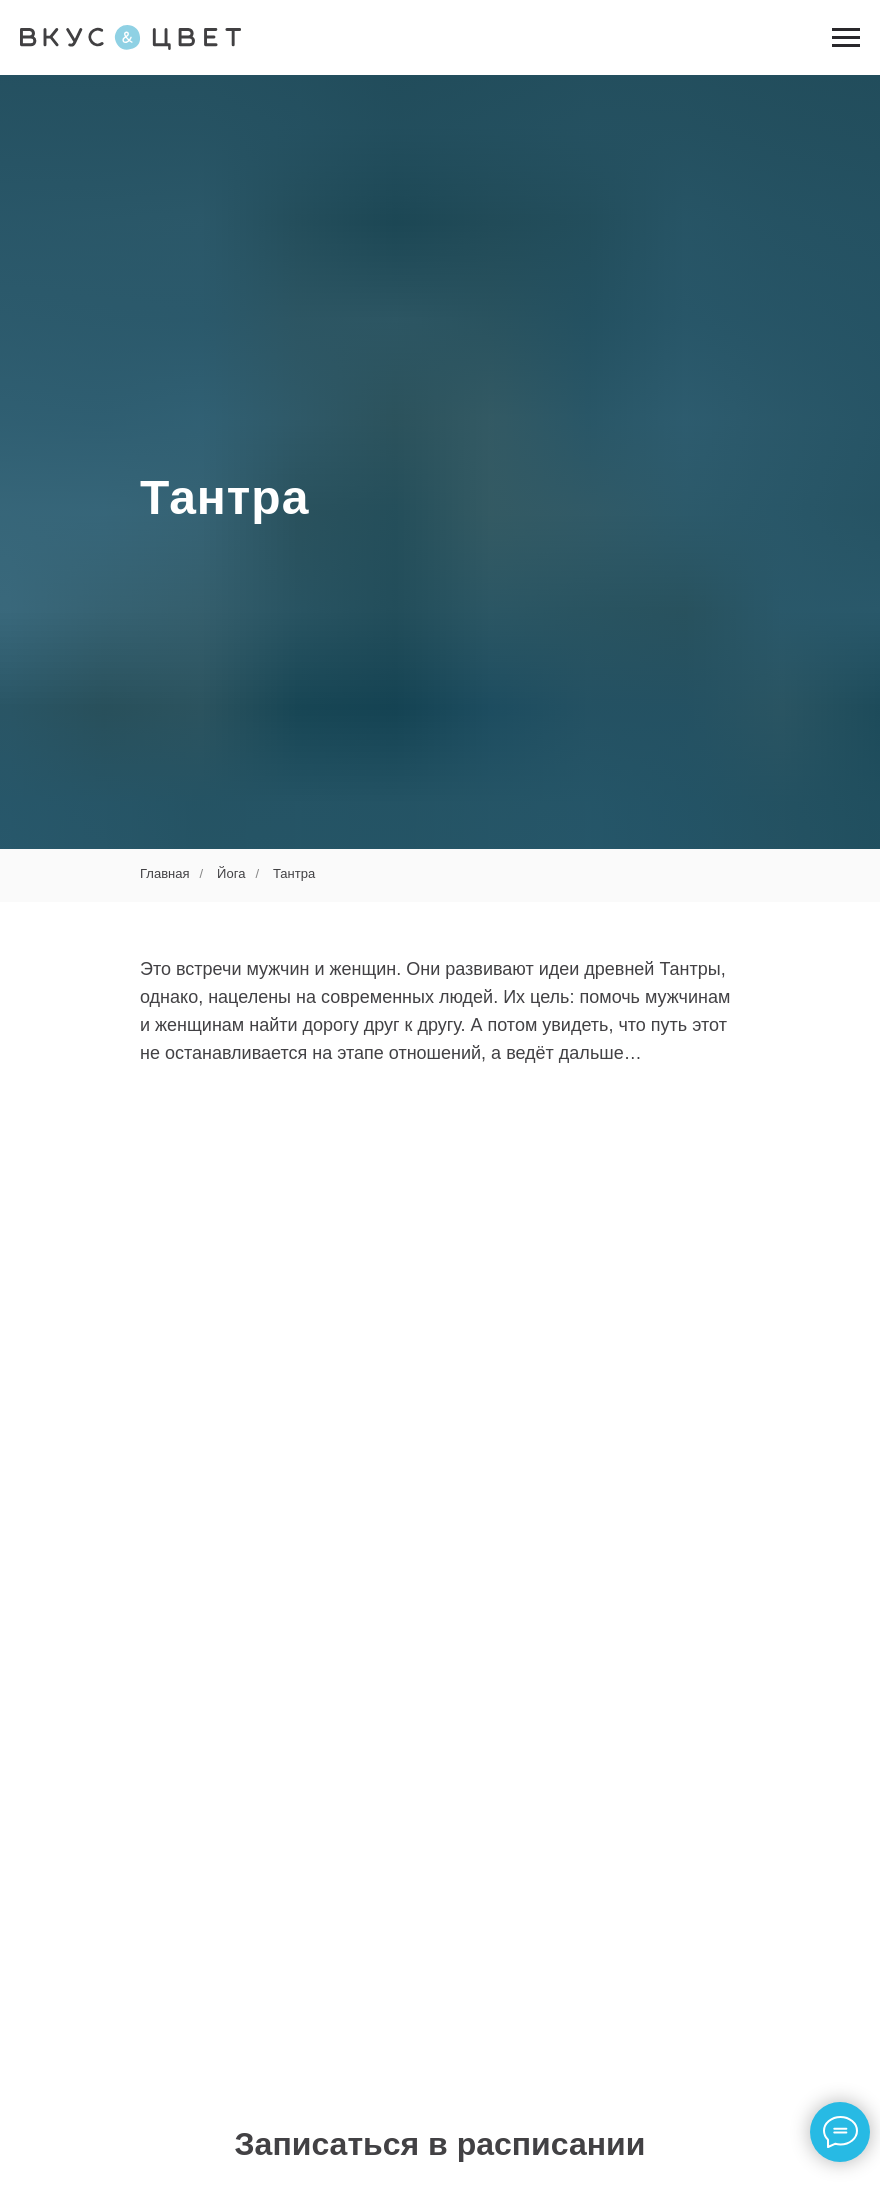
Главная (164, 873)
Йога (231, 873)
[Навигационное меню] (846, 38)
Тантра (294, 873)
